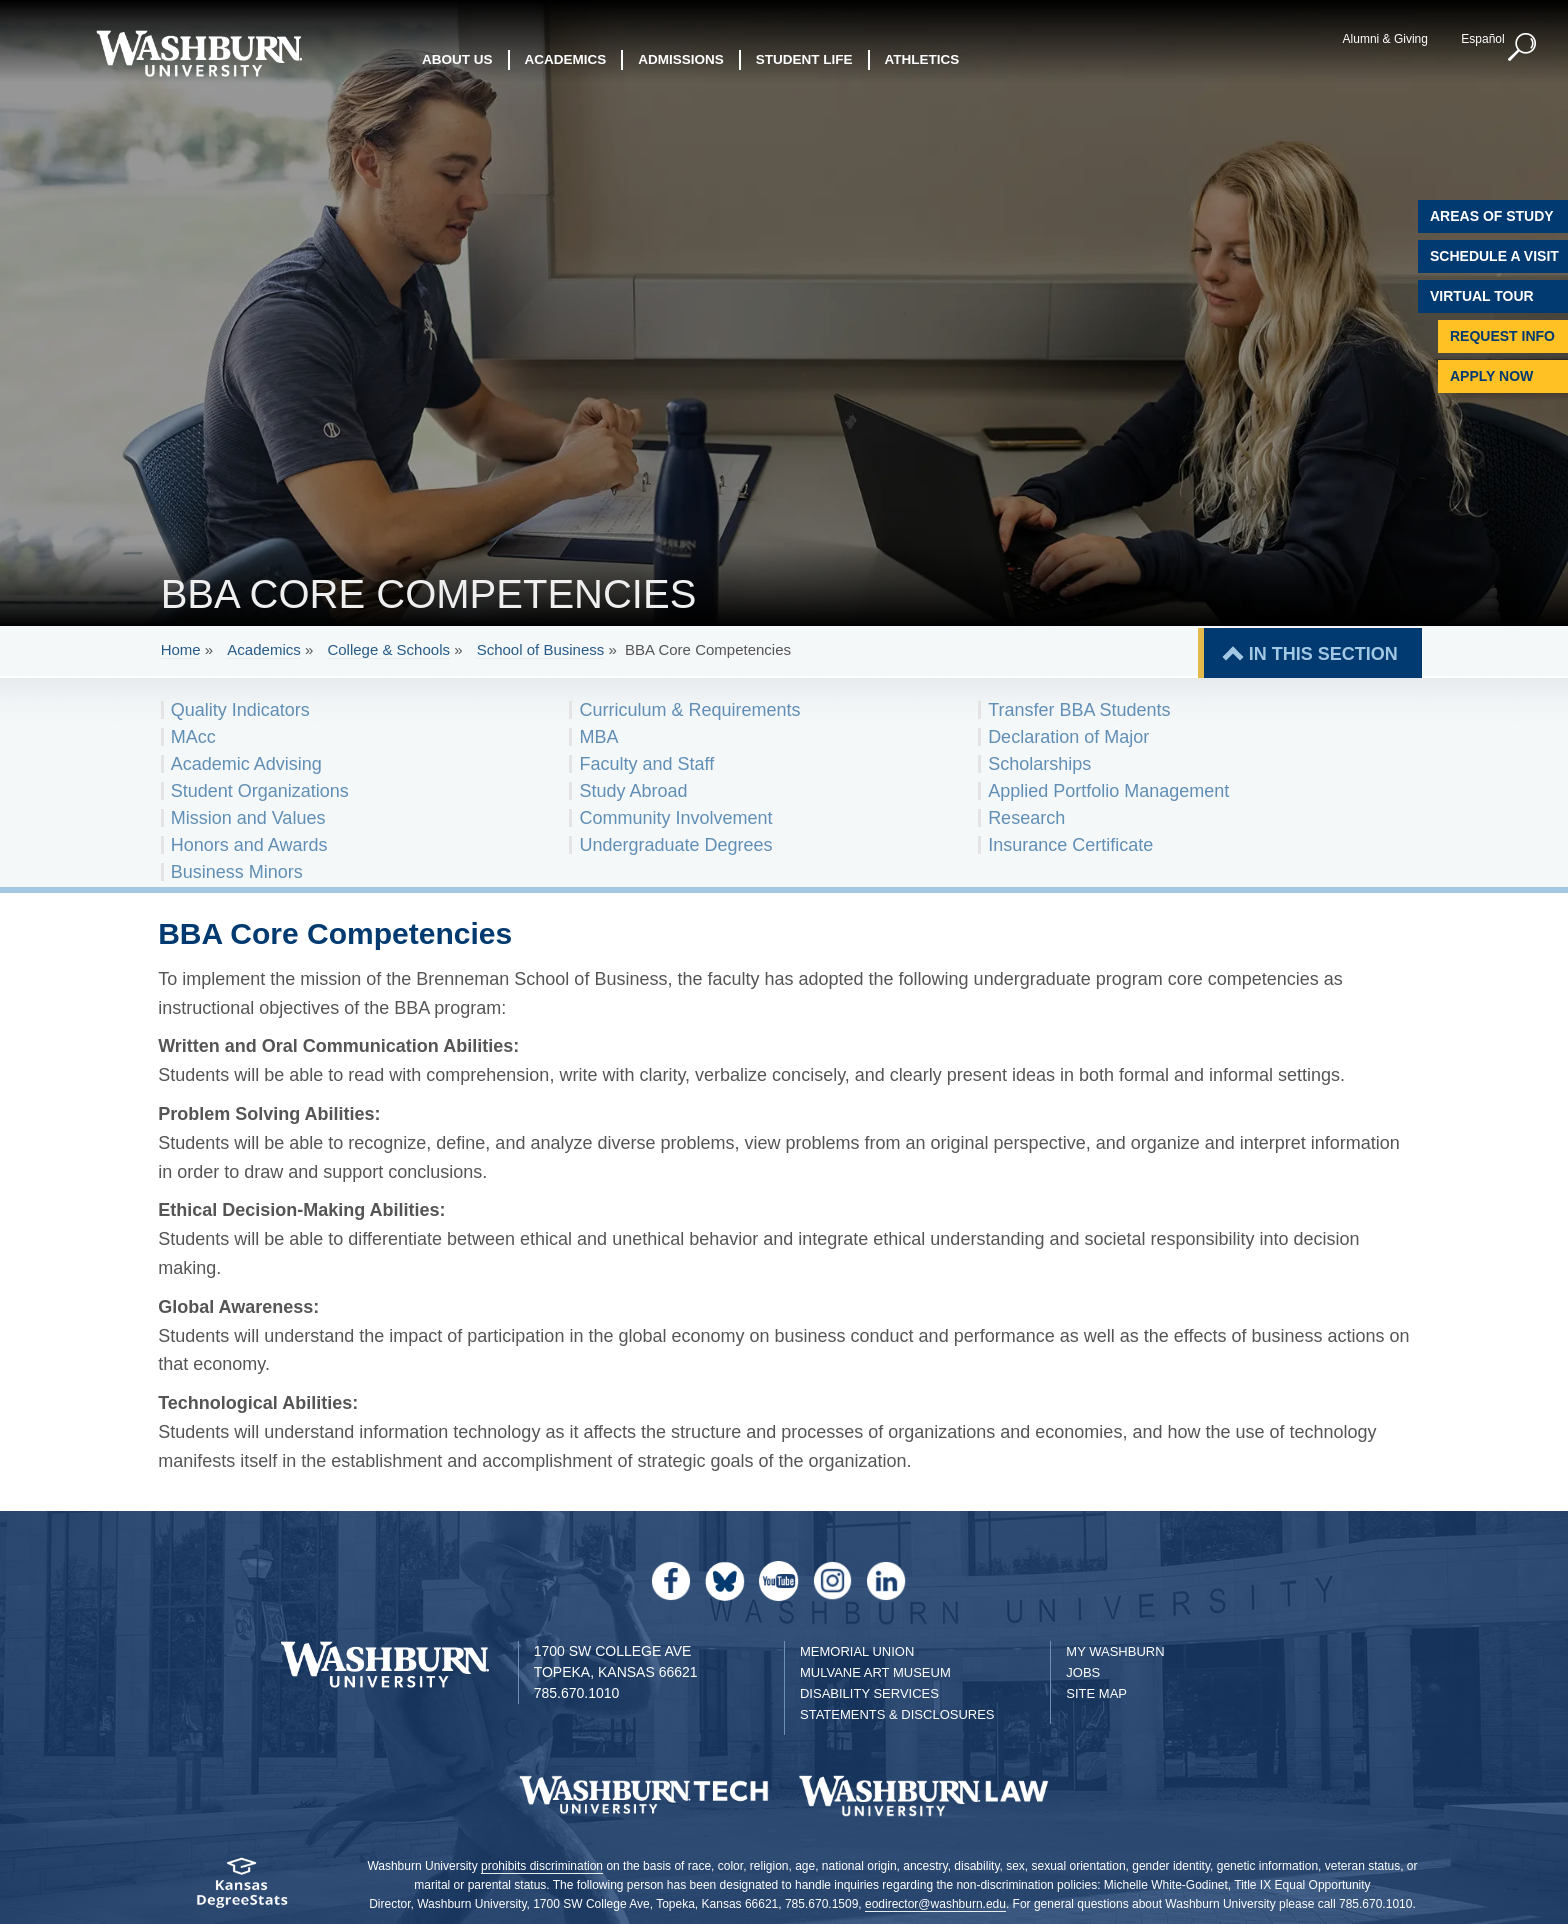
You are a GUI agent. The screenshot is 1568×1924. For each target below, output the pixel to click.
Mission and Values (248, 818)
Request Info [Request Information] (1502, 336)
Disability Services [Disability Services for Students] (869, 1693)
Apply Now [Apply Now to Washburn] (1491, 376)
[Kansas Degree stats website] (241, 1889)
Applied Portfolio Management (1108, 791)
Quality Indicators (240, 710)
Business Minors (237, 872)
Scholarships (1039, 764)
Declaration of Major (1068, 737)
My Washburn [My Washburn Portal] (1115, 1651)
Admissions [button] (681, 59)
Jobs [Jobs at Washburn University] (1083, 1672)
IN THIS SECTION (1323, 654)
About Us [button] (457, 59)
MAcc (193, 737)
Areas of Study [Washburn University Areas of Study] (1492, 216)
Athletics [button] (922, 59)
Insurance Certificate (1070, 845)
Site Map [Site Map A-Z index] (1096, 1693)
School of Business (541, 649)
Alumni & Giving (1385, 39)
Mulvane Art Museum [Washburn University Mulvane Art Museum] (875, 1672)
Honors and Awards (249, 845)
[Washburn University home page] (198, 53)
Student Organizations (260, 791)
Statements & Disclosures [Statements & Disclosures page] (897, 1714)
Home (181, 649)
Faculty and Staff (646, 764)
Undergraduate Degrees (675, 845)
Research (1026, 818)
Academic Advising (246, 764)
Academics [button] (566, 59)
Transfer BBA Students (1079, 710)
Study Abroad (633, 791)
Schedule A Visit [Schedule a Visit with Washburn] (1494, 256)
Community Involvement (675, 818)
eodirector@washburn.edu (935, 1904)
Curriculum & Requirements (689, 710)
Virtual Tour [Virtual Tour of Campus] (1482, 296)
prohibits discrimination (542, 1866)
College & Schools (388, 649)
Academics (263, 649)
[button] (1523, 48)
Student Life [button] (804, 59)
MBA (598, 737)
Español (1482, 39)
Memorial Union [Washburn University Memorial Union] (857, 1651)
